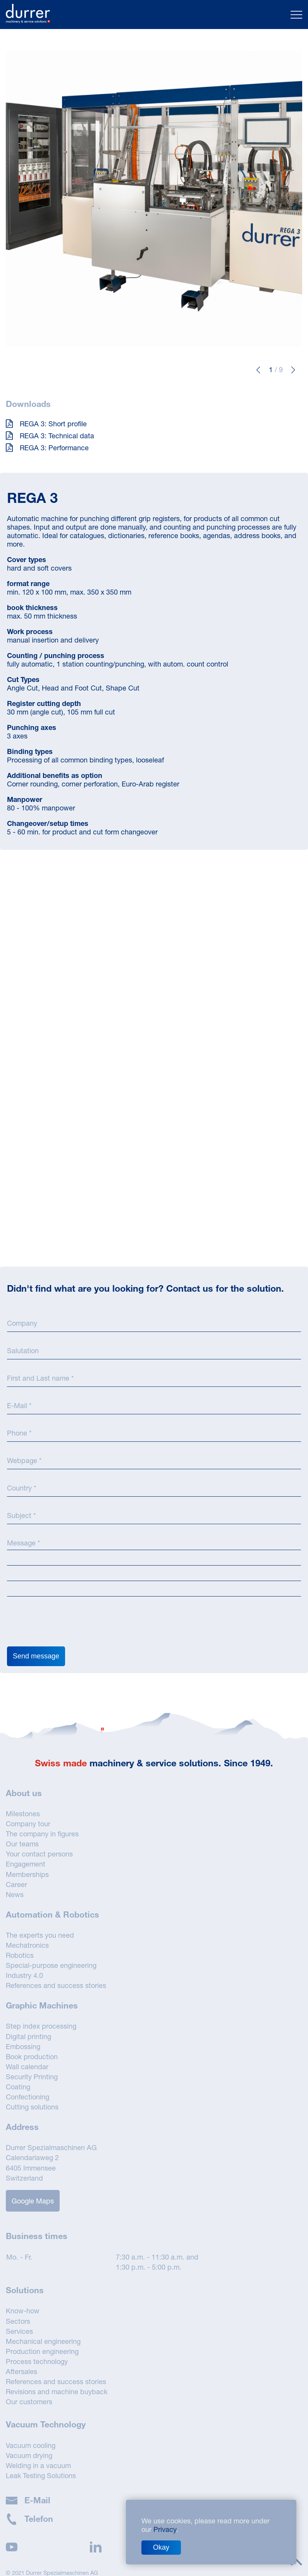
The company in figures (42, 1833)
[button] (258, 369)
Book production (32, 2056)
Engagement (25, 1864)
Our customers (29, 2401)
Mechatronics (27, 1945)
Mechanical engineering (43, 2341)
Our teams (22, 1843)
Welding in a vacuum (38, 2465)
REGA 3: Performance (47, 447)
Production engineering (42, 2351)
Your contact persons (39, 1854)
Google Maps (33, 2201)
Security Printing (32, 2076)
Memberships (27, 1874)
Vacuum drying (29, 2455)
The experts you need (40, 1935)
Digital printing (28, 2036)
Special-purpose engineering (51, 1965)
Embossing (23, 2046)
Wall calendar (27, 2066)
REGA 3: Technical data (50, 435)
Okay (161, 2547)
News (15, 1894)
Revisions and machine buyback (56, 2391)
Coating (18, 2086)
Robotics (20, 1955)
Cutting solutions (32, 2107)
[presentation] (66, 1624)
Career (16, 1884)
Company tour (28, 1823)
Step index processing (41, 2026)
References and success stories (56, 1985)
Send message (36, 1656)
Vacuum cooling (30, 2445)
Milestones (23, 1813)
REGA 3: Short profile (46, 423)
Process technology (37, 2361)
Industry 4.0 (24, 1975)
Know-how (23, 2310)
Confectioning (27, 2096)
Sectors (18, 2321)
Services (19, 2331)
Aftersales (21, 2371)
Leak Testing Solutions (41, 2475)
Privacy (164, 2529)
